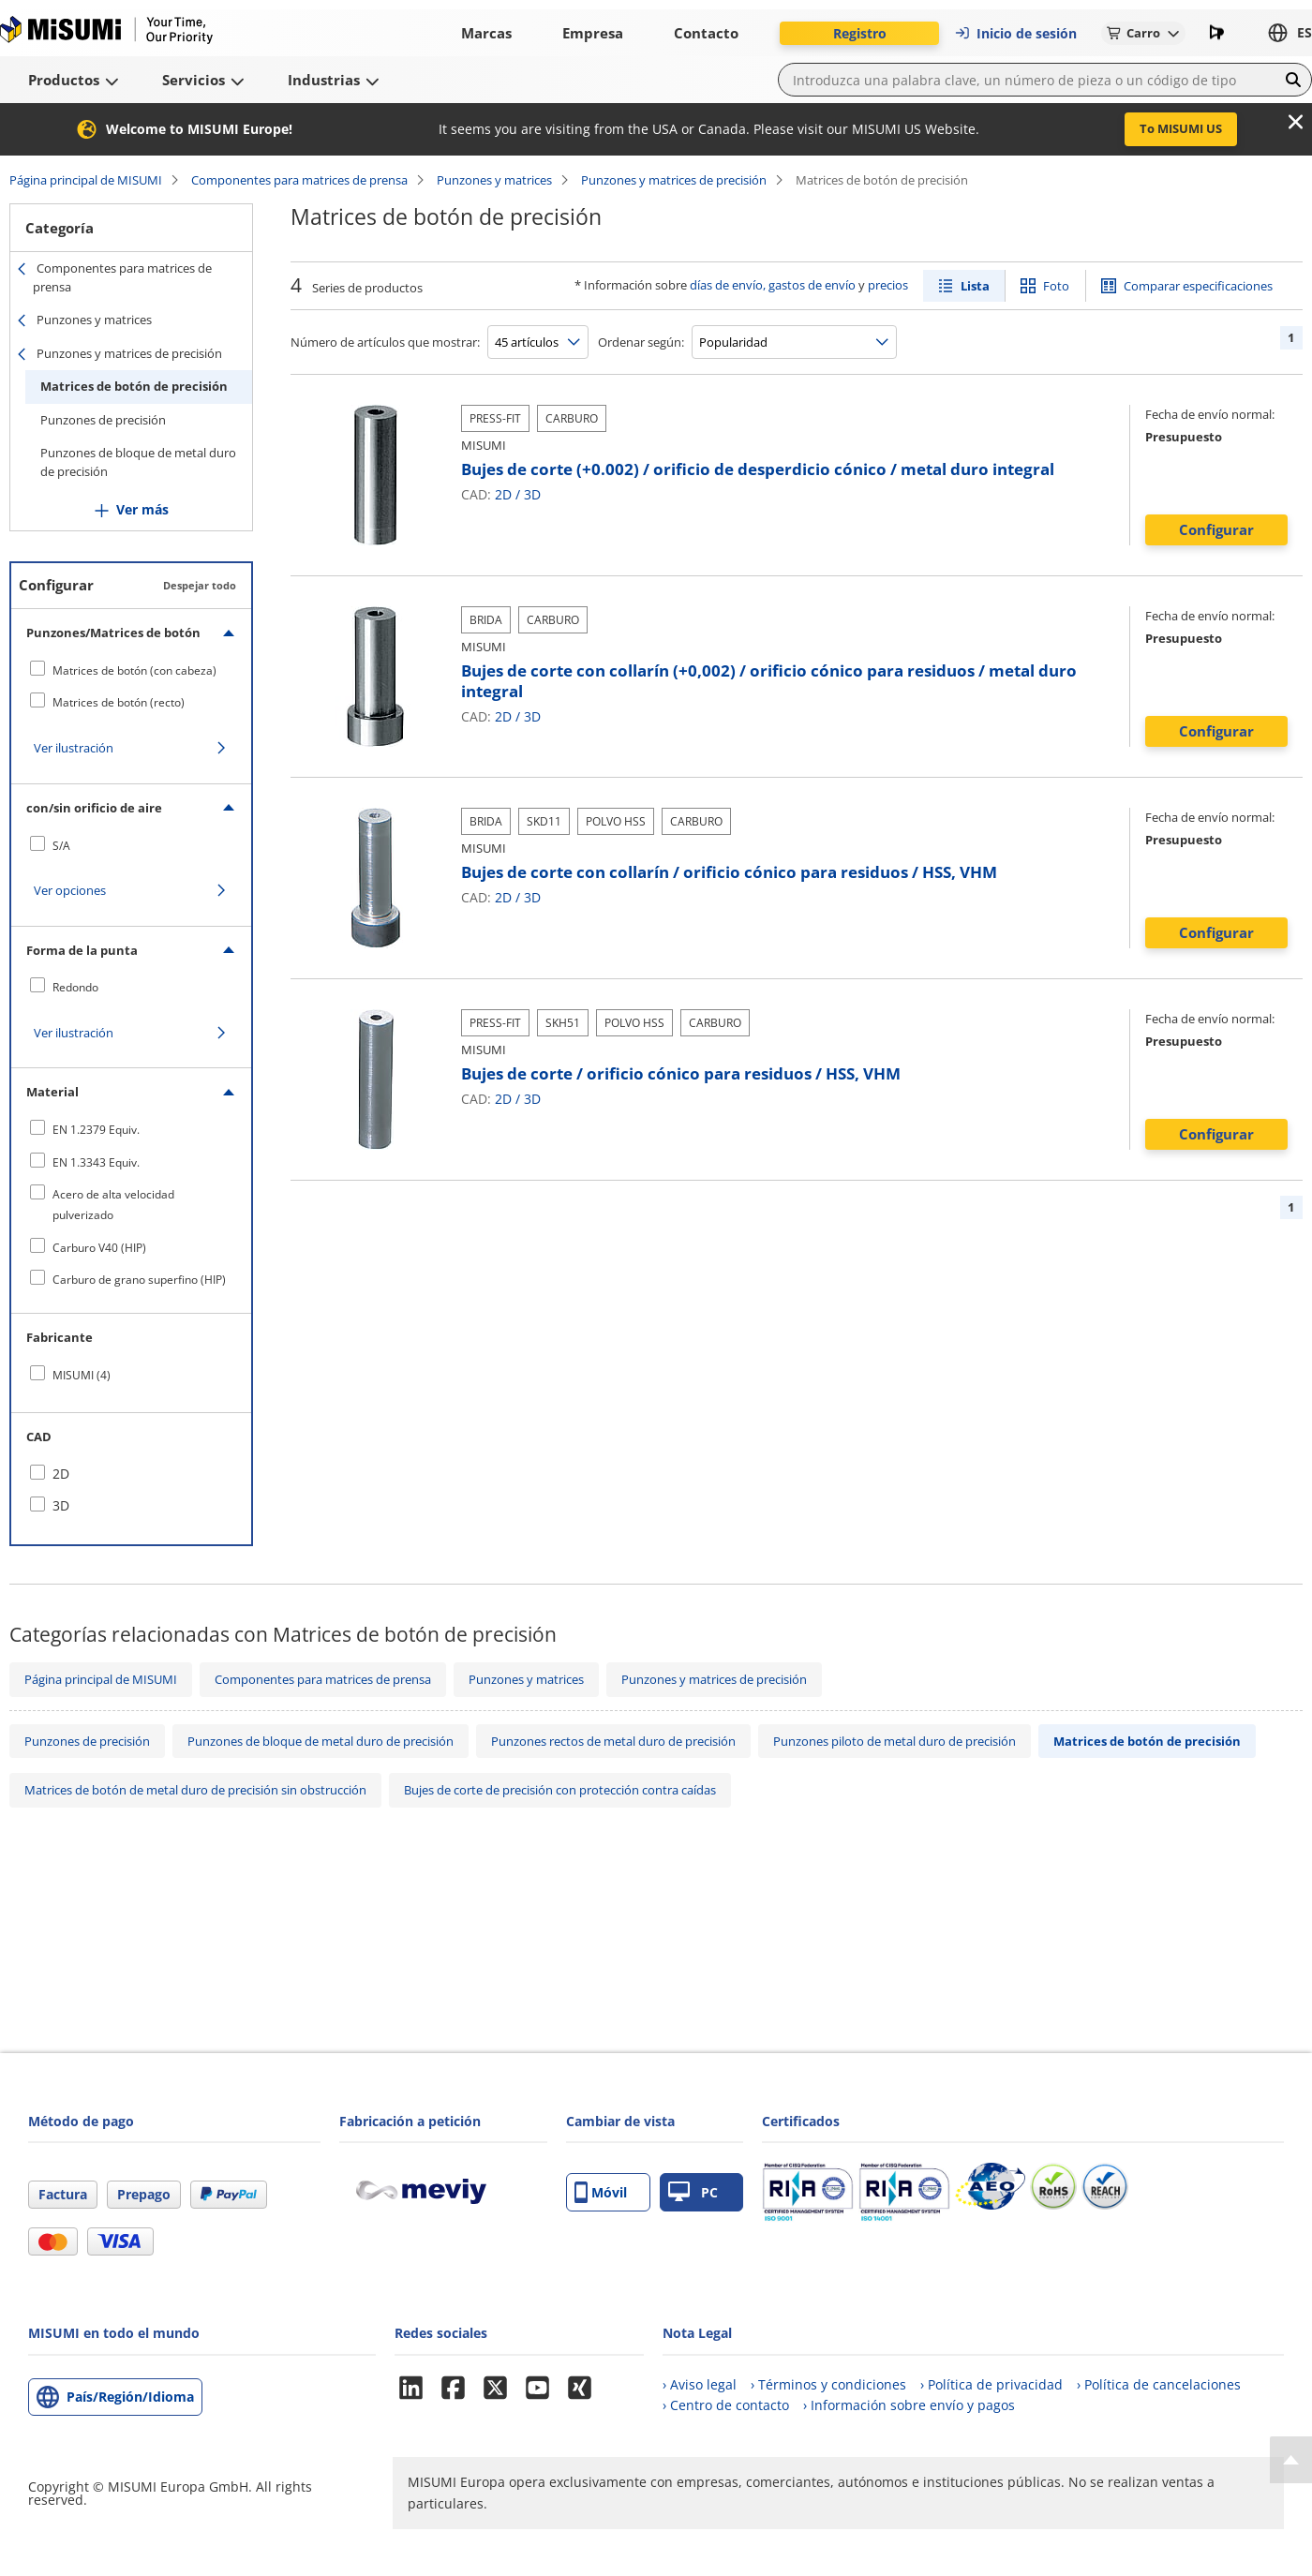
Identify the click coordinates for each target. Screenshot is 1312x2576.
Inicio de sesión (1015, 33)
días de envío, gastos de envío (773, 284)
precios (888, 284)
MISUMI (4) (81, 1375)
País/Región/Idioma (130, 2396)
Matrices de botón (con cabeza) (134, 670)
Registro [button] (860, 33)
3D (532, 494)
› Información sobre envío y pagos (909, 2405)
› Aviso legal (700, 2384)
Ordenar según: (641, 342)
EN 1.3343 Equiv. (96, 1162)
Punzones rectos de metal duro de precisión (613, 1741)
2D (503, 494)
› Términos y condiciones (828, 2384)
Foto (1056, 285)
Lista (975, 285)
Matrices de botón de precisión (134, 386)
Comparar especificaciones (1198, 285)
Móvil (600, 2192)
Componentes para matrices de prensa (299, 179)
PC (693, 2192)
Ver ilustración (73, 747)
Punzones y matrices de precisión (674, 179)
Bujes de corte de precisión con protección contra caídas (560, 1789)
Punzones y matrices (494, 179)
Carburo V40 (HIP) (99, 1248)
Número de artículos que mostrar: (385, 342)
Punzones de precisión (103, 419)
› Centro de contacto (726, 2405)
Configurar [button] (1216, 529)
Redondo (75, 987)
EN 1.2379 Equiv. (96, 1130)
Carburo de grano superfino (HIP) (139, 1280)
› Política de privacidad (991, 2384)
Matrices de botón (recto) (118, 702)
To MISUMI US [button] (1181, 128)
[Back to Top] (1291, 2459)
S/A (61, 846)
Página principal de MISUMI (85, 179)
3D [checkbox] (60, 1505)
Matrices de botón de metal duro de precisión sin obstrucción (195, 1789)
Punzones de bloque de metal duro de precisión (138, 462)
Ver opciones (70, 890)
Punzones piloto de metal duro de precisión (894, 1741)
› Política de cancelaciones (1159, 2384)
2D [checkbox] (60, 1473)
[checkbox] (131, 670)
